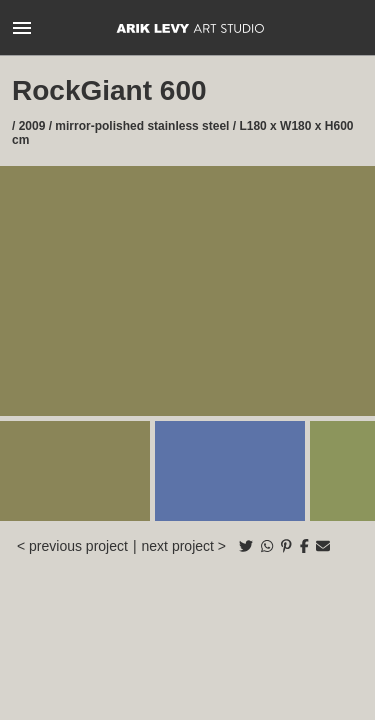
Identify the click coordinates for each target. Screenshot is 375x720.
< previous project (72, 546)
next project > (184, 546)
